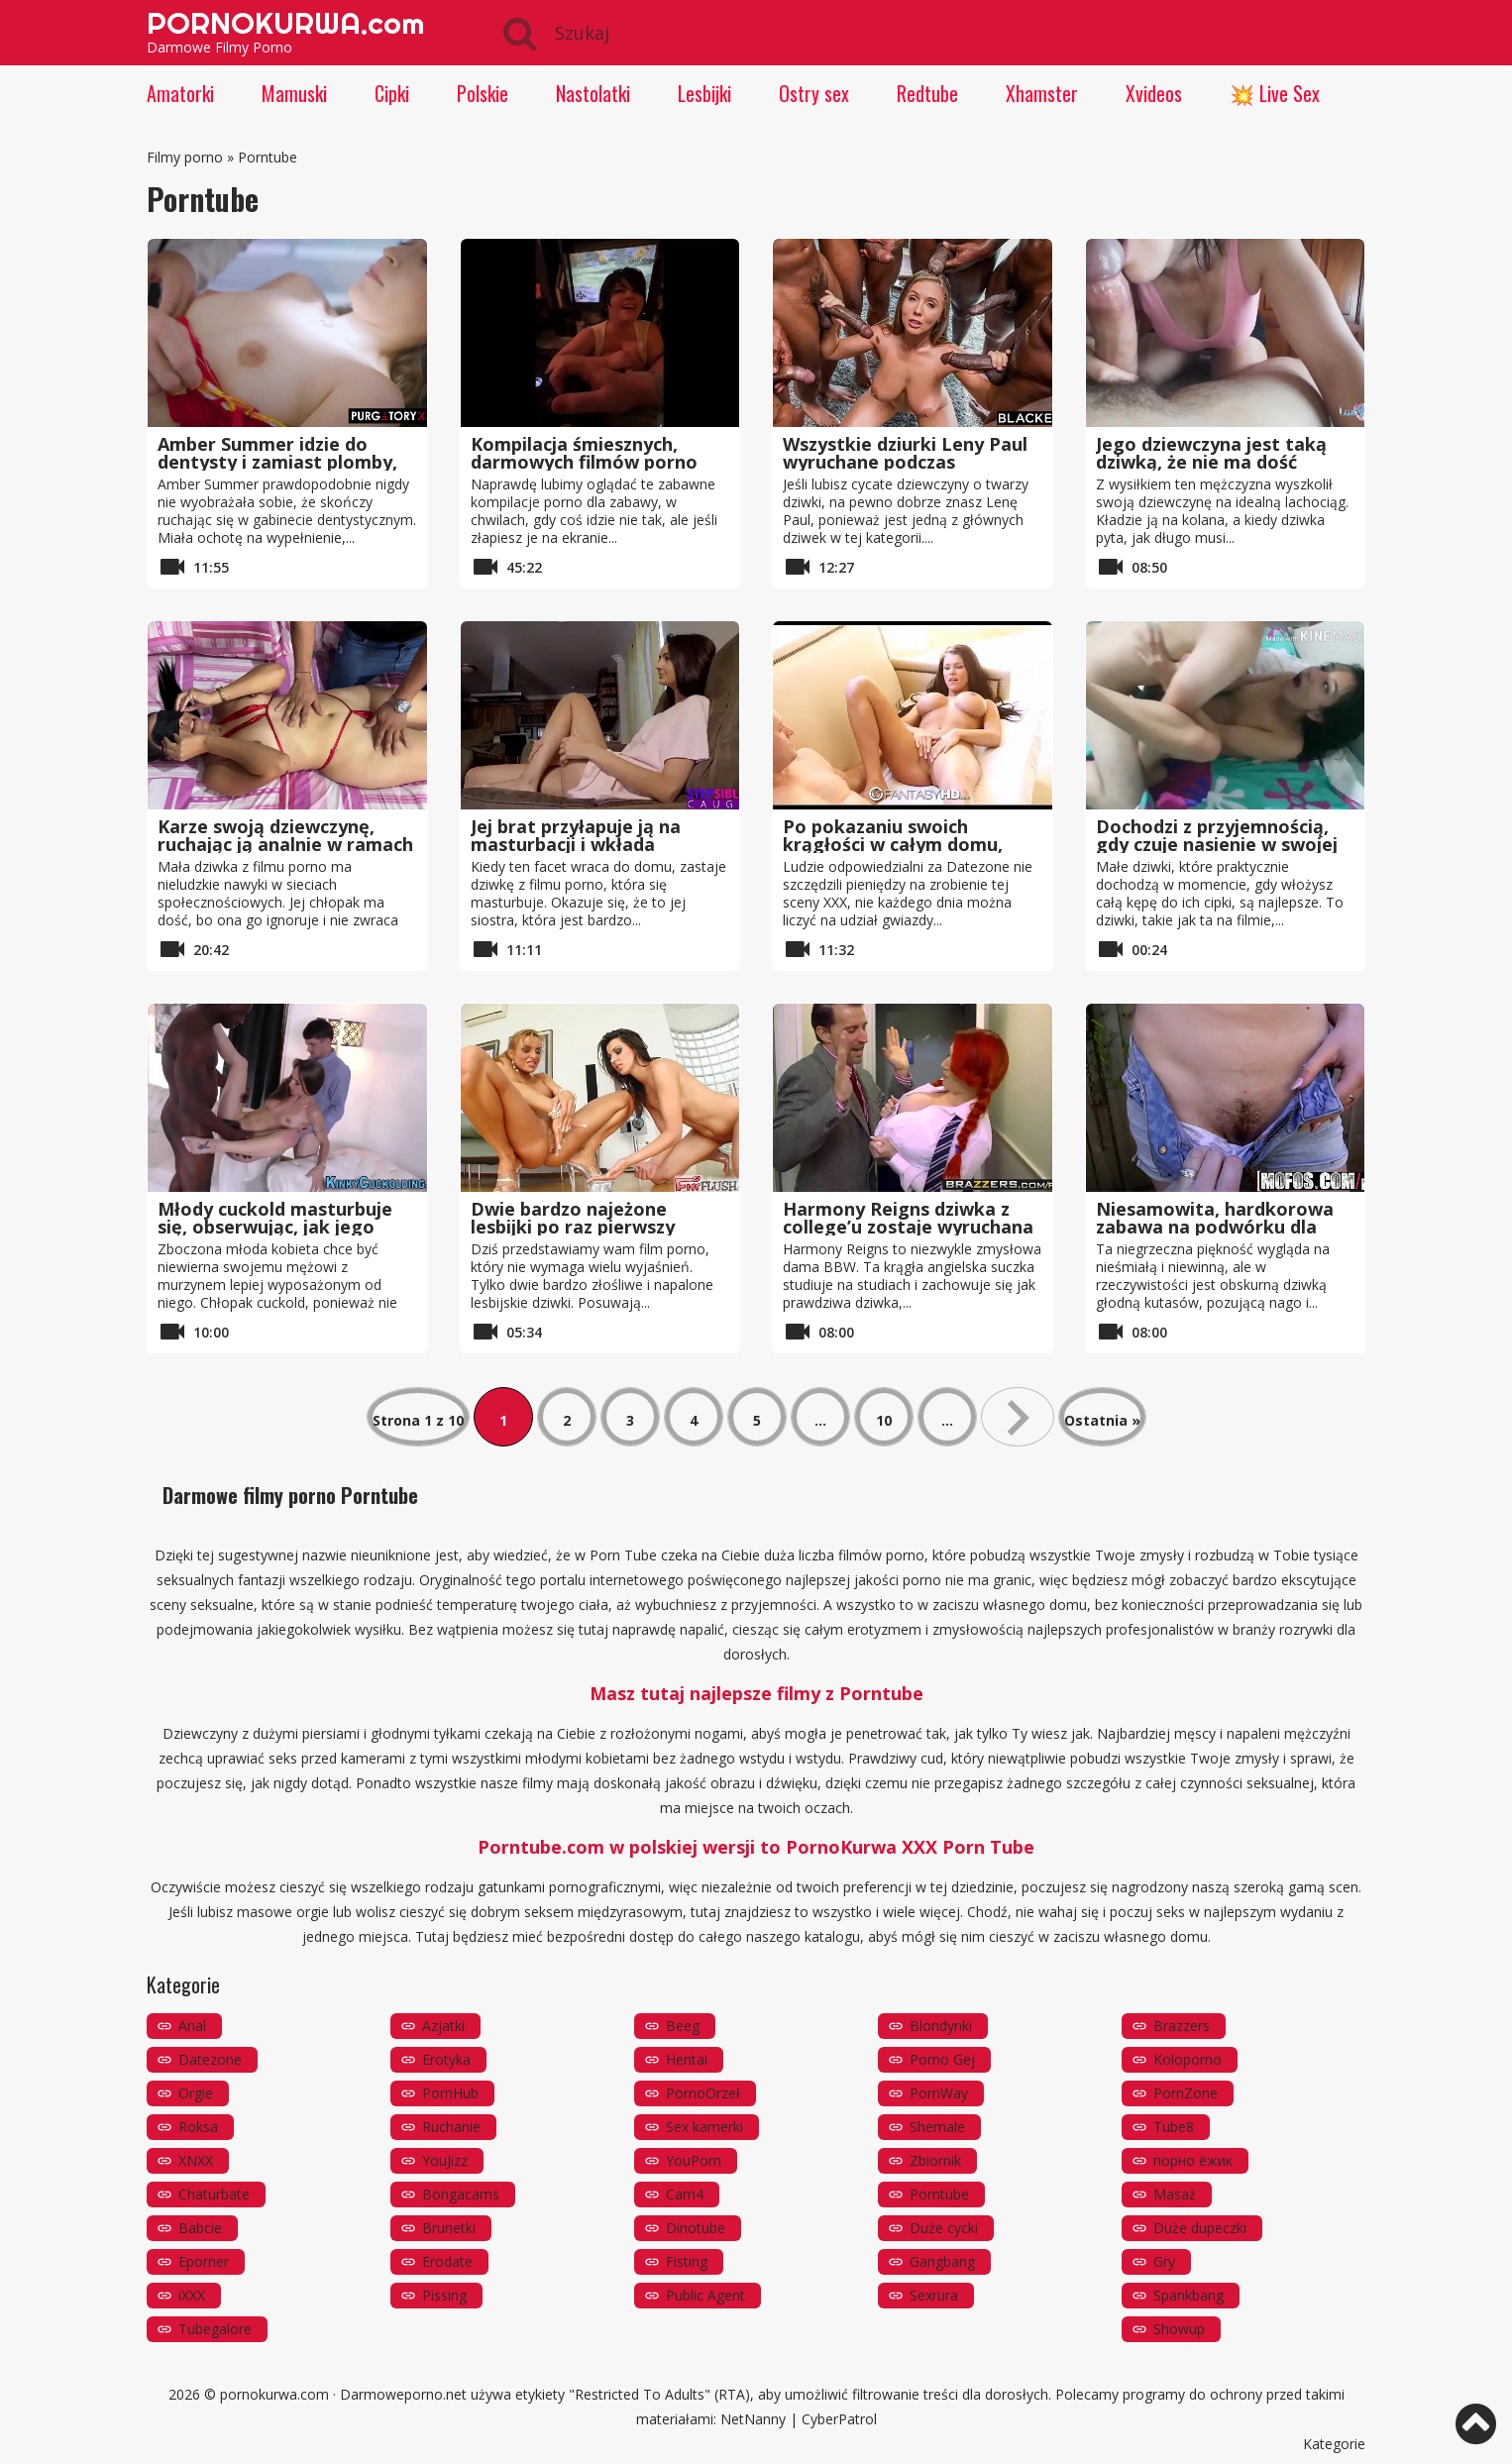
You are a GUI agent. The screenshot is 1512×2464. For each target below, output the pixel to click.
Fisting (686, 2261)
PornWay (939, 2093)
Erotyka (446, 2059)
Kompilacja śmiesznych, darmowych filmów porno (584, 453)
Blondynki (941, 2025)
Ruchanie (451, 2126)
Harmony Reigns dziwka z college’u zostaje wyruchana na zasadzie (908, 1226)
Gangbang (942, 2261)
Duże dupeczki (1199, 2227)
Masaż (1174, 2194)
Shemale (937, 2126)
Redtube (927, 93)
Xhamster (1042, 93)
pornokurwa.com (274, 2394)
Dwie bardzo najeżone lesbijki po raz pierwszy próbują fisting (573, 1226)
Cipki (392, 93)
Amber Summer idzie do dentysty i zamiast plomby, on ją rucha (277, 461)
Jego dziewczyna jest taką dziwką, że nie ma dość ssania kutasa (1211, 461)
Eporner (203, 2261)
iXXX (191, 2295)
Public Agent (705, 2295)
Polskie (482, 93)
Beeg (683, 2025)
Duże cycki (944, 2227)
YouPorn (693, 2160)
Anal (192, 2025)
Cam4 (684, 2194)
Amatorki (180, 93)
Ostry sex (814, 93)
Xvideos (1154, 93)
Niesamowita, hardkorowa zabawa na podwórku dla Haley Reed (1215, 1226)
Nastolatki (593, 93)
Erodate (447, 2261)
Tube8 (1173, 2126)
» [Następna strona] (1017, 1416)
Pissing (444, 2295)
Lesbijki (704, 93)
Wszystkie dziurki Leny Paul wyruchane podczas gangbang (905, 461)
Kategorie (1334, 2443)
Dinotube (695, 2227)
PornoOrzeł (703, 2093)
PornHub (450, 2093)
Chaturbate (214, 2194)
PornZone (1185, 2093)
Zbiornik (935, 2160)
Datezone (210, 2059)
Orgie (195, 2093)
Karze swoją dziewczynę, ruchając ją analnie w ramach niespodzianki (285, 844)
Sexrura (934, 2295)
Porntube (939, 2194)
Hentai (686, 2059)
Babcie (200, 2227)
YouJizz (445, 2160)
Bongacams (460, 2194)
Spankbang (1188, 2295)
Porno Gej (942, 2059)
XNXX (195, 2160)
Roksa (198, 2126)
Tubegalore (215, 2328)
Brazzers (1181, 2025)
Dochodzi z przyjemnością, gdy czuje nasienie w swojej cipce (1217, 844)
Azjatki (443, 2025)
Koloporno (1187, 2059)
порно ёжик (1193, 2160)
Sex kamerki (704, 2126)
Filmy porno (185, 157)
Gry (1164, 2261)
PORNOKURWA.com (285, 23)
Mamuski (294, 93)
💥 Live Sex (1275, 93)
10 (884, 1420)
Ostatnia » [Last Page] (1102, 1420)
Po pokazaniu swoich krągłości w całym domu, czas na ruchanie (893, 844)
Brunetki (449, 2227)
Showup (1179, 2328)
